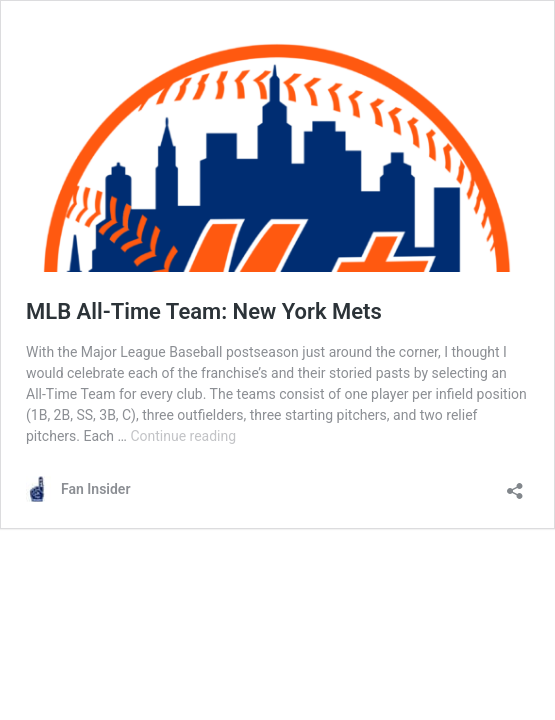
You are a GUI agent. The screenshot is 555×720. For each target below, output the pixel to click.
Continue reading (183, 436)
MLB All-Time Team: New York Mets (204, 311)
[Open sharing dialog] (515, 484)
